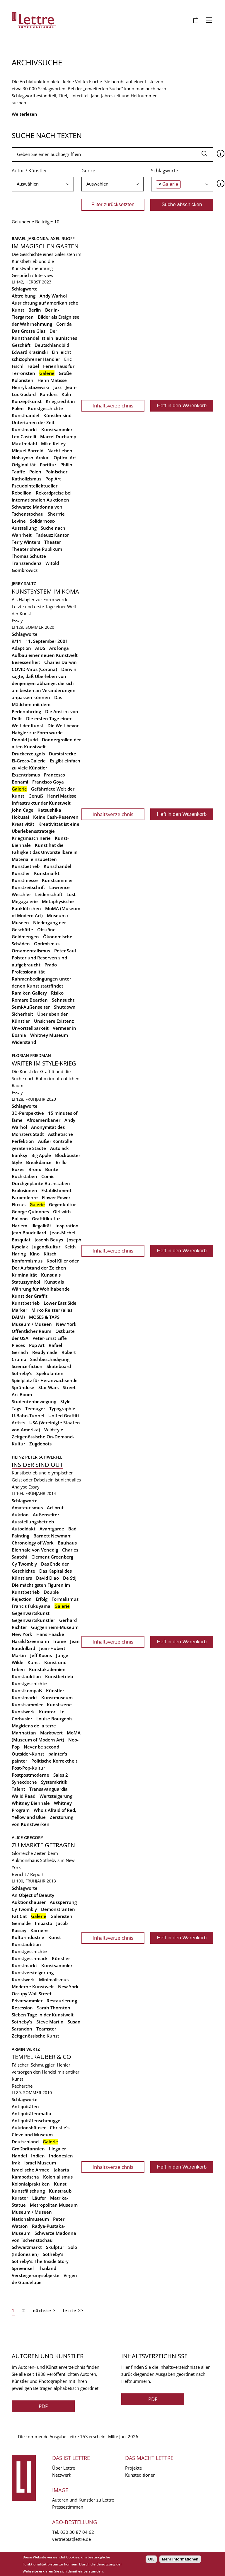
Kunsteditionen (140, 2475)
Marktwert (51, 1733)
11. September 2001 (46, 641)
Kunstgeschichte (45, 408)
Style (65, 1401)
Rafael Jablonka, (31, 238)
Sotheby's (22, 1373)
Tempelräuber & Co (41, 2057)
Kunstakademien (47, 1669)
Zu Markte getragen (43, 1845)
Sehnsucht (63, 1000)
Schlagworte (164, 170)
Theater (52, 542)
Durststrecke (62, 754)
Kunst (34, 1662)
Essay (17, 620)
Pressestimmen (67, 2507)
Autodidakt (23, 1529)
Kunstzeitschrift (28, 887)
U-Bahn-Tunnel (28, 1415)
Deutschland (25, 2142)
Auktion (20, 1515)
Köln (66, 394)
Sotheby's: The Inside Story (40, 2261)
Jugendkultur (46, 1247)
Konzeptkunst (27, 401)
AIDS (40, 648)
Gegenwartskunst (31, 1613)
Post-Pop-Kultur (28, 1768)
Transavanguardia (48, 1789)
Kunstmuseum (57, 1697)
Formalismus (65, 1599)
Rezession (22, 2008)
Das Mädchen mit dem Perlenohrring (37, 704)
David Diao (47, 1578)
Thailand (47, 2268)
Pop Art (53, 479)
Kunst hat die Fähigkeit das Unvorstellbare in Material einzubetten (45, 852)
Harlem (19, 1225)
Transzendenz (26, 563)
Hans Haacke (50, 1634)
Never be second (41, 1747)
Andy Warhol (53, 296)
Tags (16, 1408)
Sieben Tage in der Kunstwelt (43, 2015)
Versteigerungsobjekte (35, 2275)
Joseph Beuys (49, 1240)
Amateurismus (27, 1507)
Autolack (59, 1148)
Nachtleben (59, 450)
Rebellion (22, 493)
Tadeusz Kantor (52, 535)
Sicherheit (22, 1014)
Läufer (39, 2198)
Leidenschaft (48, 894)
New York (66, 1324)
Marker (19, 1310)
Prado (51, 965)
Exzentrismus (26, 775)
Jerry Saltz (24, 583)
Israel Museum (40, 2163)
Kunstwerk (23, 1711)
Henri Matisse (52, 380)
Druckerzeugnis (28, 754)
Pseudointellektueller (34, 486)
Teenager (35, 1408)
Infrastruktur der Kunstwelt (41, 803)
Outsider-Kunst (28, 1754)
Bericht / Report (28, 1874)
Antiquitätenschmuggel (37, 2120)
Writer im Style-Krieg (44, 1063)
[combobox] (43, 184)
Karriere (39, 1930)
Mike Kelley (53, 443)
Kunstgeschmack (30, 1958)
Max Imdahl (24, 443)
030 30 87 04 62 (77, 2532)
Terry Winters (26, 542)
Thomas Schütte (29, 556)
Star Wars (48, 1387)
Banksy (19, 1155)
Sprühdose (23, 1387)
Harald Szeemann (30, 1641)
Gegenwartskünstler (33, 1620)
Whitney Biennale (31, 1803)
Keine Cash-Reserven (56, 817)
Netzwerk (61, 2475)
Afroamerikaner (43, 1120)
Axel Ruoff (62, 238)
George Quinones (30, 1211)
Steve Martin (50, 2022)
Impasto (43, 1923)
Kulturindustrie (28, 1937)
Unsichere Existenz (54, 1021)
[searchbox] (43, 183)
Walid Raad (23, 1796)
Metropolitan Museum (54, 2205)
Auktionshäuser (29, 1902)
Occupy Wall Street (32, 1993)
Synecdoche (24, 1782)
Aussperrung (63, 1902)
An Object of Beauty (33, 1895)
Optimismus (46, 944)
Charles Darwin (60, 662)
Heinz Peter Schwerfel (37, 1457)
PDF (43, 2406)
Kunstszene (59, 1704)
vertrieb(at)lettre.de (71, 2539)
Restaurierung (62, 2001)
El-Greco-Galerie (29, 761)
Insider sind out (37, 1465)
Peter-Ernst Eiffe (50, 1338)
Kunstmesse (25, 880)
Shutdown (65, 1007)
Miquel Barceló (27, 450)
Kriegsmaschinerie (31, 838)
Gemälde (21, 1923)
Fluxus (18, 1204)
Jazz (57, 387)
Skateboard (59, 1366)
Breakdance (39, 1162)
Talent (18, 1789)
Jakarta (61, 2170)
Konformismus (27, 1261)
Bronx (34, 1169)
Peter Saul (65, 951)
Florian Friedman (31, 1055)
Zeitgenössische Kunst (35, 2036)
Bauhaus (67, 1543)
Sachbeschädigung (49, 1359)
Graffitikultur (46, 1218)
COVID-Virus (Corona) (34, 669)
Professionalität (28, 972)
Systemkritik (54, 1782)
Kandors (48, 394)
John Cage (22, 810)
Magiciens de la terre (34, 1726)
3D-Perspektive (28, 1113)
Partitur (48, 465)
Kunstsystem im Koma (45, 591)
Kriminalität (24, 1275)
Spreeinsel (23, 2268)
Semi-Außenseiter (31, 1007)
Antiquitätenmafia (31, 2113)
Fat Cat (19, 1916)
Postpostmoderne (30, 1775)
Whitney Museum (49, 1035)
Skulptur (55, 2247)
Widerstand (24, 1042)
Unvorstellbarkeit (30, 1028)
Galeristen (61, 1916)
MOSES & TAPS (44, 1317)
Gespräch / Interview (33, 275)
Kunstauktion (26, 1676)
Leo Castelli (24, 436)
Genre (88, 170)
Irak (16, 2163)
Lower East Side (60, 1303)
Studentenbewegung (34, 1401)
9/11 (16, 641)
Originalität (24, 465)
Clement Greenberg (52, 1557)
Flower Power (56, 1197)
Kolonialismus (58, 2177)
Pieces (18, 1345)
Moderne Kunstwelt (33, 1986)
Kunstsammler (56, 429)
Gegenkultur (62, 1204)
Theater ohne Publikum (37, 549)
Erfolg (41, 1599)
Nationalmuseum (30, 2219)
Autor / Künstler (29, 170)
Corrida (64, 324)
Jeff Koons (41, 1655)
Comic (47, 1176)
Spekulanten (50, 1373)
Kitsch (50, 1254)
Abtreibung (23, 296)
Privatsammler (27, 2001)
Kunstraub (60, 2191)
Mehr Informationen (180, 2559)
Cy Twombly (24, 1564)
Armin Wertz (26, 2049)
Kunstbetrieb (26, 866)
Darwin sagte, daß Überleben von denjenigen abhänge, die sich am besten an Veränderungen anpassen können (44, 683)
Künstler (21, 873)
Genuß (35, 796)
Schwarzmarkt (27, 2247)
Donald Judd (25, 739)
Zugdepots (40, 1444)
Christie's (59, 2127)
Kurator (47, 1711)
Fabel (33, 366)
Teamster (46, 2029)
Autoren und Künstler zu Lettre (83, 2500)
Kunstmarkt (24, 429)
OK (151, 2559)
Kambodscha (25, 2177)
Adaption (21, 648)
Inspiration (67, 1225)
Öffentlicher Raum (31, 1331)
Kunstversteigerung (33, 1972)
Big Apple (41, 1155)
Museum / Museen (32, 1324)
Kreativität (23, 824)
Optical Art (65, 458)
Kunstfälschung (28, 2191)
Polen (35, 472)
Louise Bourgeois (54, 1719)
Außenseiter (46, 1515)
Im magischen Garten (45, 246)
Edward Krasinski (30, 352)
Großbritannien (28, 2149)
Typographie (62, 1408)
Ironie (59, 1641)
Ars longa (59, 648)
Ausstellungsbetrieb (33, 1522)
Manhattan (24, 1733)
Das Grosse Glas (28, 331)
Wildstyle (53, 1430)
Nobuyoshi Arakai (31, 458)
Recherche (22, 2086)
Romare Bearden (30, 1000)
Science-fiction (27, 1366)
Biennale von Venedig (35, 1550)
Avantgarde (52, 1529)
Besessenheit (26, 662)
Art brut (55, 1507)
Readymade (44, 1352)
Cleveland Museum (32, 2134)
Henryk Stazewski (30, 387)
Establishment (56, 1190)
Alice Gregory (27, 1837)
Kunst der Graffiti (30, 1296)
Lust (71, 894)
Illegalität (41, 1225)
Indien (38, 2156)
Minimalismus (54, 1979)
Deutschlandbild (52, 345)
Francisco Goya (48, 782)
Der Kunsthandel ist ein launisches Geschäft (44, 338)
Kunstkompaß (27, 1690)
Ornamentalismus (31, 951)
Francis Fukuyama (31, 1606)
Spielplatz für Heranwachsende (45, 1380)
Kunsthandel (25, 415)
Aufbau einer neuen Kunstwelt (45, 655)
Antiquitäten (25, 2106)
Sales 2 (60, 1775)
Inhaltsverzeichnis (113, 405)
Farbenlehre (25, 1197)
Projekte (133, 2468)
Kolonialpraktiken (31, 2184)
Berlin (34, 310)
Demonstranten (58, 1909)
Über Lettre (63, 2468)
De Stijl (70, 1578)
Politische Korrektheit (54, 1761)
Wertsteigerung (56, 1796)
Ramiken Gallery (29, 993)
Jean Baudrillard (29, 1233)
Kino (35, 1254)
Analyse (19, 1487)
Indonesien (61, 2156)
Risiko (57, 993)
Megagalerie (25, 901)
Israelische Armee (31, 2170)
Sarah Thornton (53, 2008)
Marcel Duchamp (58, 436)
